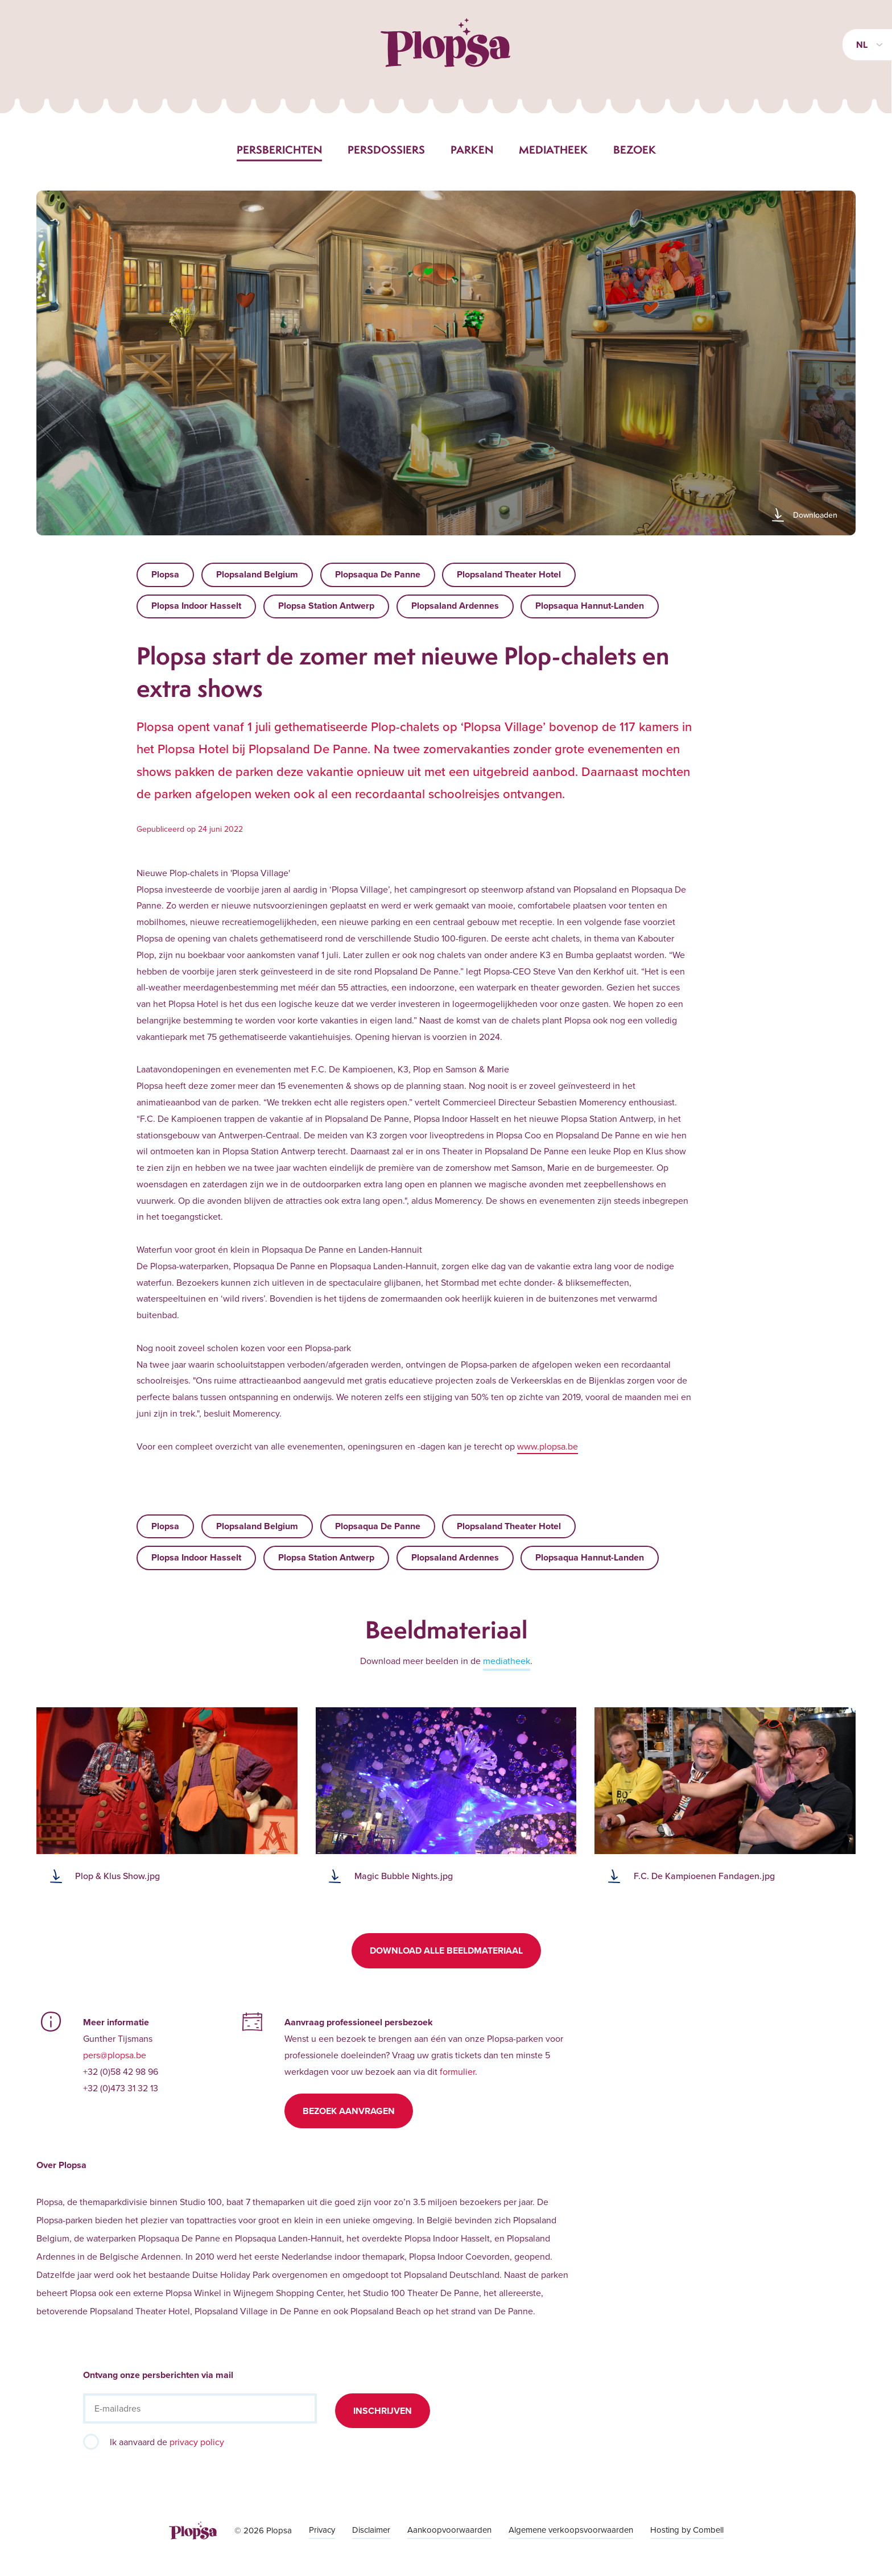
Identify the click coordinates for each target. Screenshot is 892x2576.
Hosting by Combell (687, 2530)
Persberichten (279, 149)
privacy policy (197, 2441)
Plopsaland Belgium (257, 574)
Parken (472, 149)
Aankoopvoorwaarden (449, 2530)
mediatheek (506, 1660)
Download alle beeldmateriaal (446, 1950)
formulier (457, 2071)
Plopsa (165, 574)
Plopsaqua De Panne (377, 574)
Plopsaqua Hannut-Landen (589, 605)
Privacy (322, 2530)
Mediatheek (553, 149)
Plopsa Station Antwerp (326, 605)
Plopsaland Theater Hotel (509, 574)
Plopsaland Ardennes (455, 605)
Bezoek (634, 149)
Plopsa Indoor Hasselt (196, 605)
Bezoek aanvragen (349, 2110)
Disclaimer (371, 2530)
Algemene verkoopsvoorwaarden (571, 2530)
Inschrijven (382, 2410)
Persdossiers (386, 149)
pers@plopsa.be (114, 2055)
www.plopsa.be (547, 1446)
